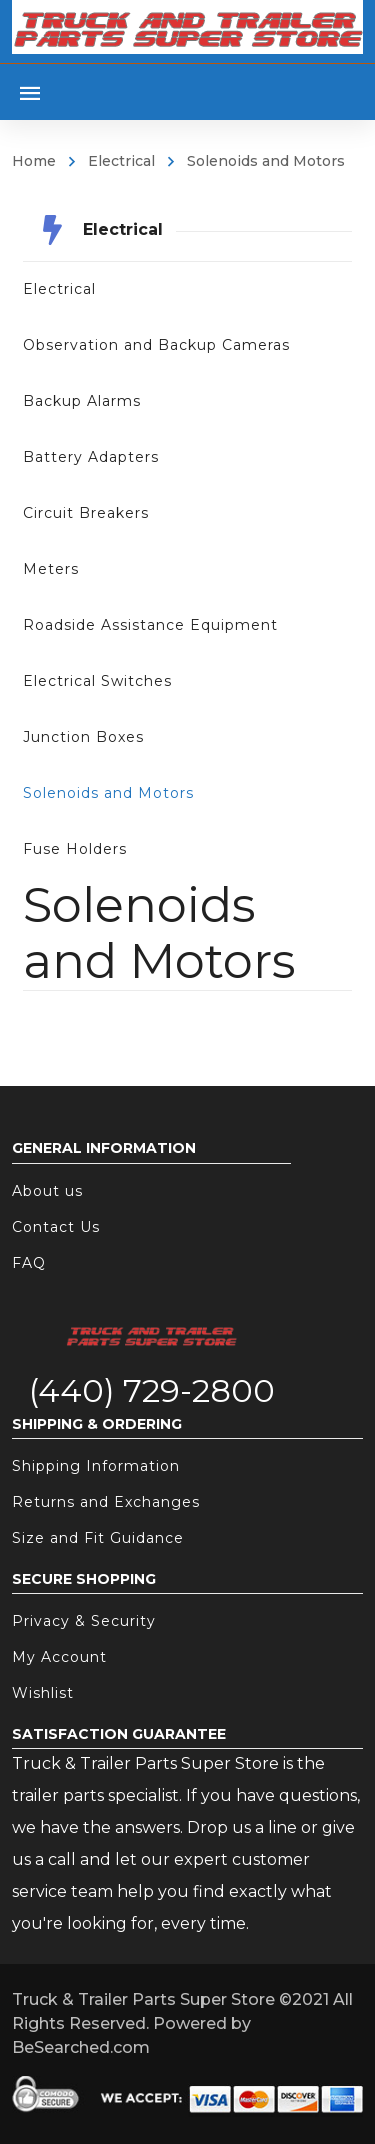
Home (34, 161)
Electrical (121, 161)
